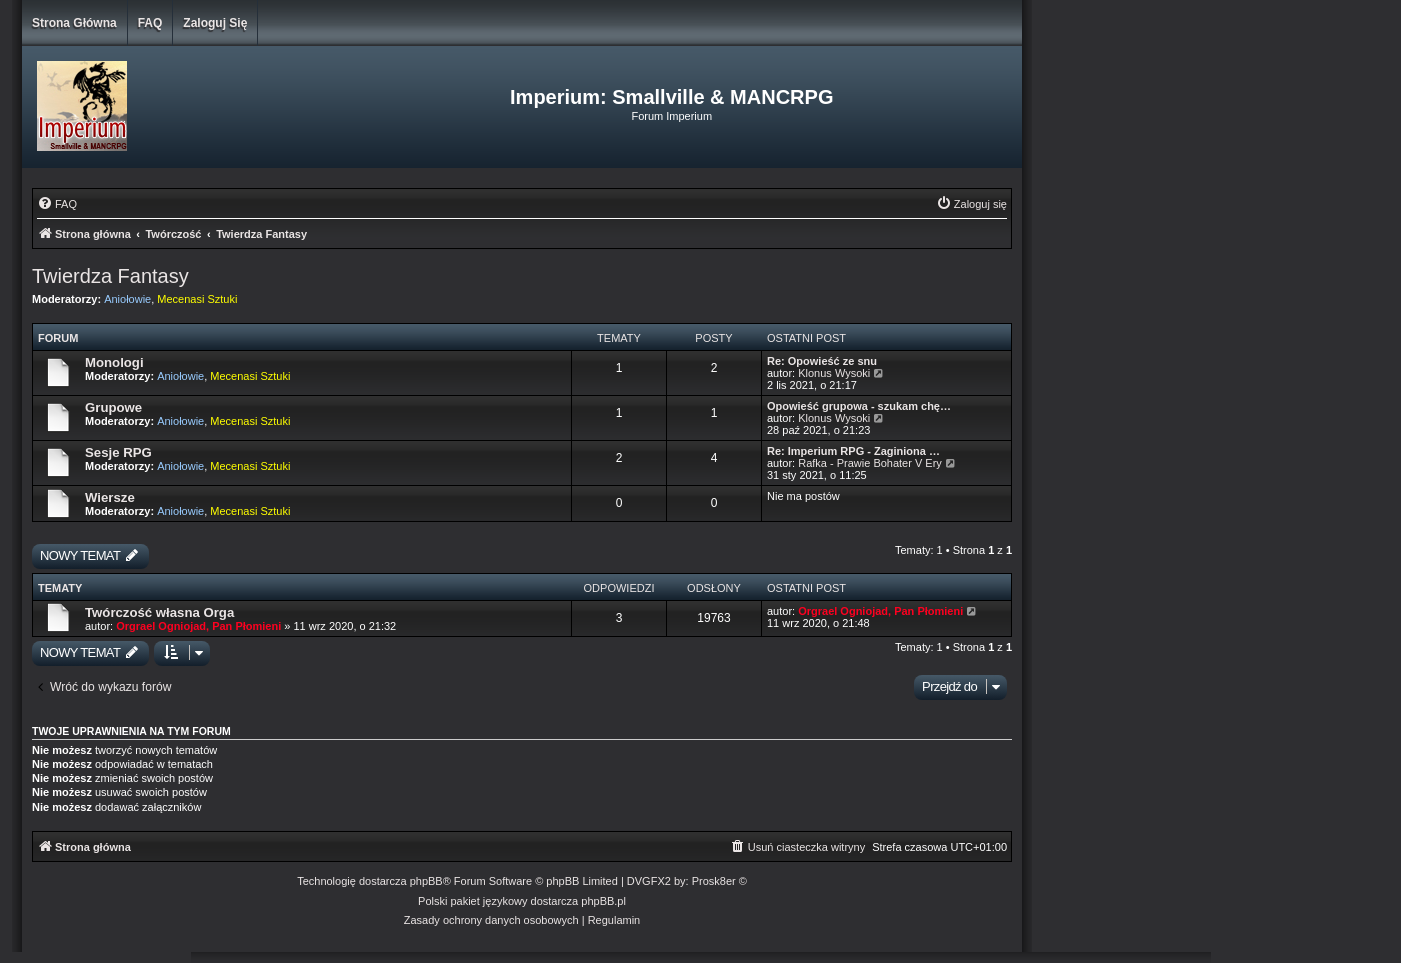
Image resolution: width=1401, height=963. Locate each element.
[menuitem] (57, 204)
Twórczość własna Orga (159, 612)
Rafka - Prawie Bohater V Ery (870, 463)
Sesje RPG (118, 452)
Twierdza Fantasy (110, 276)
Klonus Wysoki (834, 373)
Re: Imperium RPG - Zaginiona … (853, 451)
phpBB (426, 881)
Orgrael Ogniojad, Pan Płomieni (198, 626)
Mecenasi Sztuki (197, 299)
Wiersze (110, 497)
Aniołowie (127, 299)
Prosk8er (714, 881)
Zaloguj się (215, 23)
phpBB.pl (603, 901)
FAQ (150, 23)
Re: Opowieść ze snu (822, 361)
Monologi (114, 362)
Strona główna (74, 23)
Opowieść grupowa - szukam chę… (859, 406)
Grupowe (113, 407)
